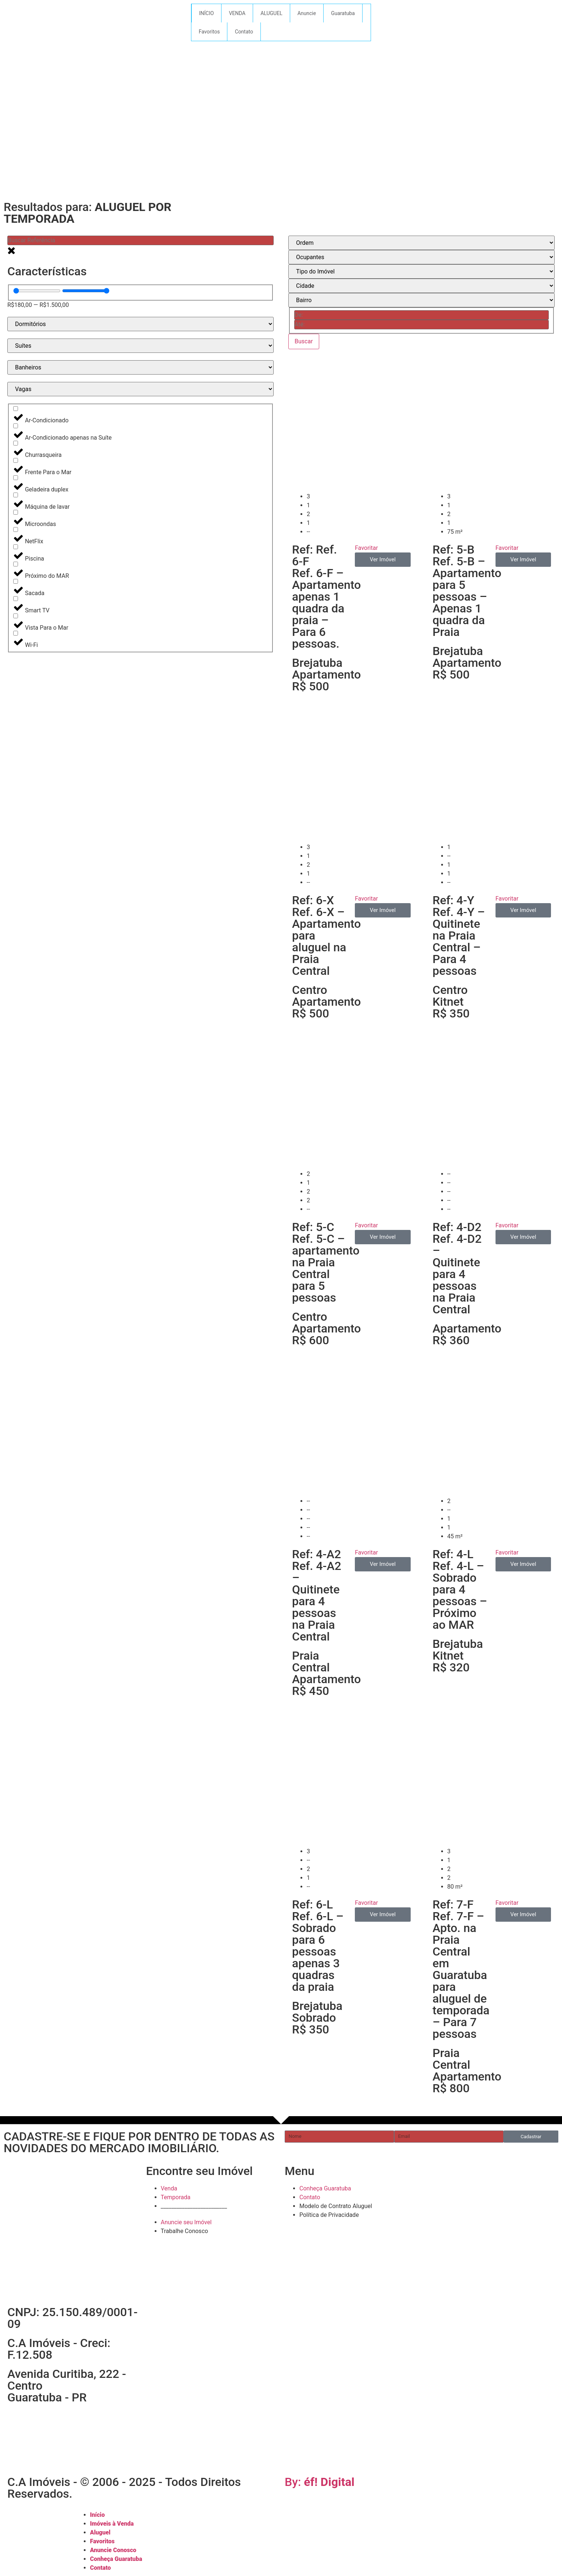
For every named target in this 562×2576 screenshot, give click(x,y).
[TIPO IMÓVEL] (421, 271)
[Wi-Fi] (15, 633)
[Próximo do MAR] (15, 564)
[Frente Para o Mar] (15, 460)
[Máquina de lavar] (15, 495)
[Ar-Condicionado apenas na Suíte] (15, 425)
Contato (244, 32)
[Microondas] (15, 512)
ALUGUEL (271, 13)
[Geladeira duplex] (15, 477)
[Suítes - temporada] (140, 346)
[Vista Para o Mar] (15, 615)
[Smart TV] (15, 598)
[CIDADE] (421, 286)
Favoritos (209, 32)
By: (319, 2482)
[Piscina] (15, 546)
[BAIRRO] (421, 300)
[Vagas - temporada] (140, 389)
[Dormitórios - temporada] (140, 324)
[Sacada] (15, 581)
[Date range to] (421, 324)
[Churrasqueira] (15, 443)
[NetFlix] (15, 529)
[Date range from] (421, 315)
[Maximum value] (85, 291)
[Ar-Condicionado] (15, 408)
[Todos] (421, 257)
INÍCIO (206, 13)
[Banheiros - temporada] (140, 367)
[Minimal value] (37, 291)
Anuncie (307, 13)
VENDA (237, 13)
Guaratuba (343, 13)
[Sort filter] (421, 243)
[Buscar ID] (140, 240)
